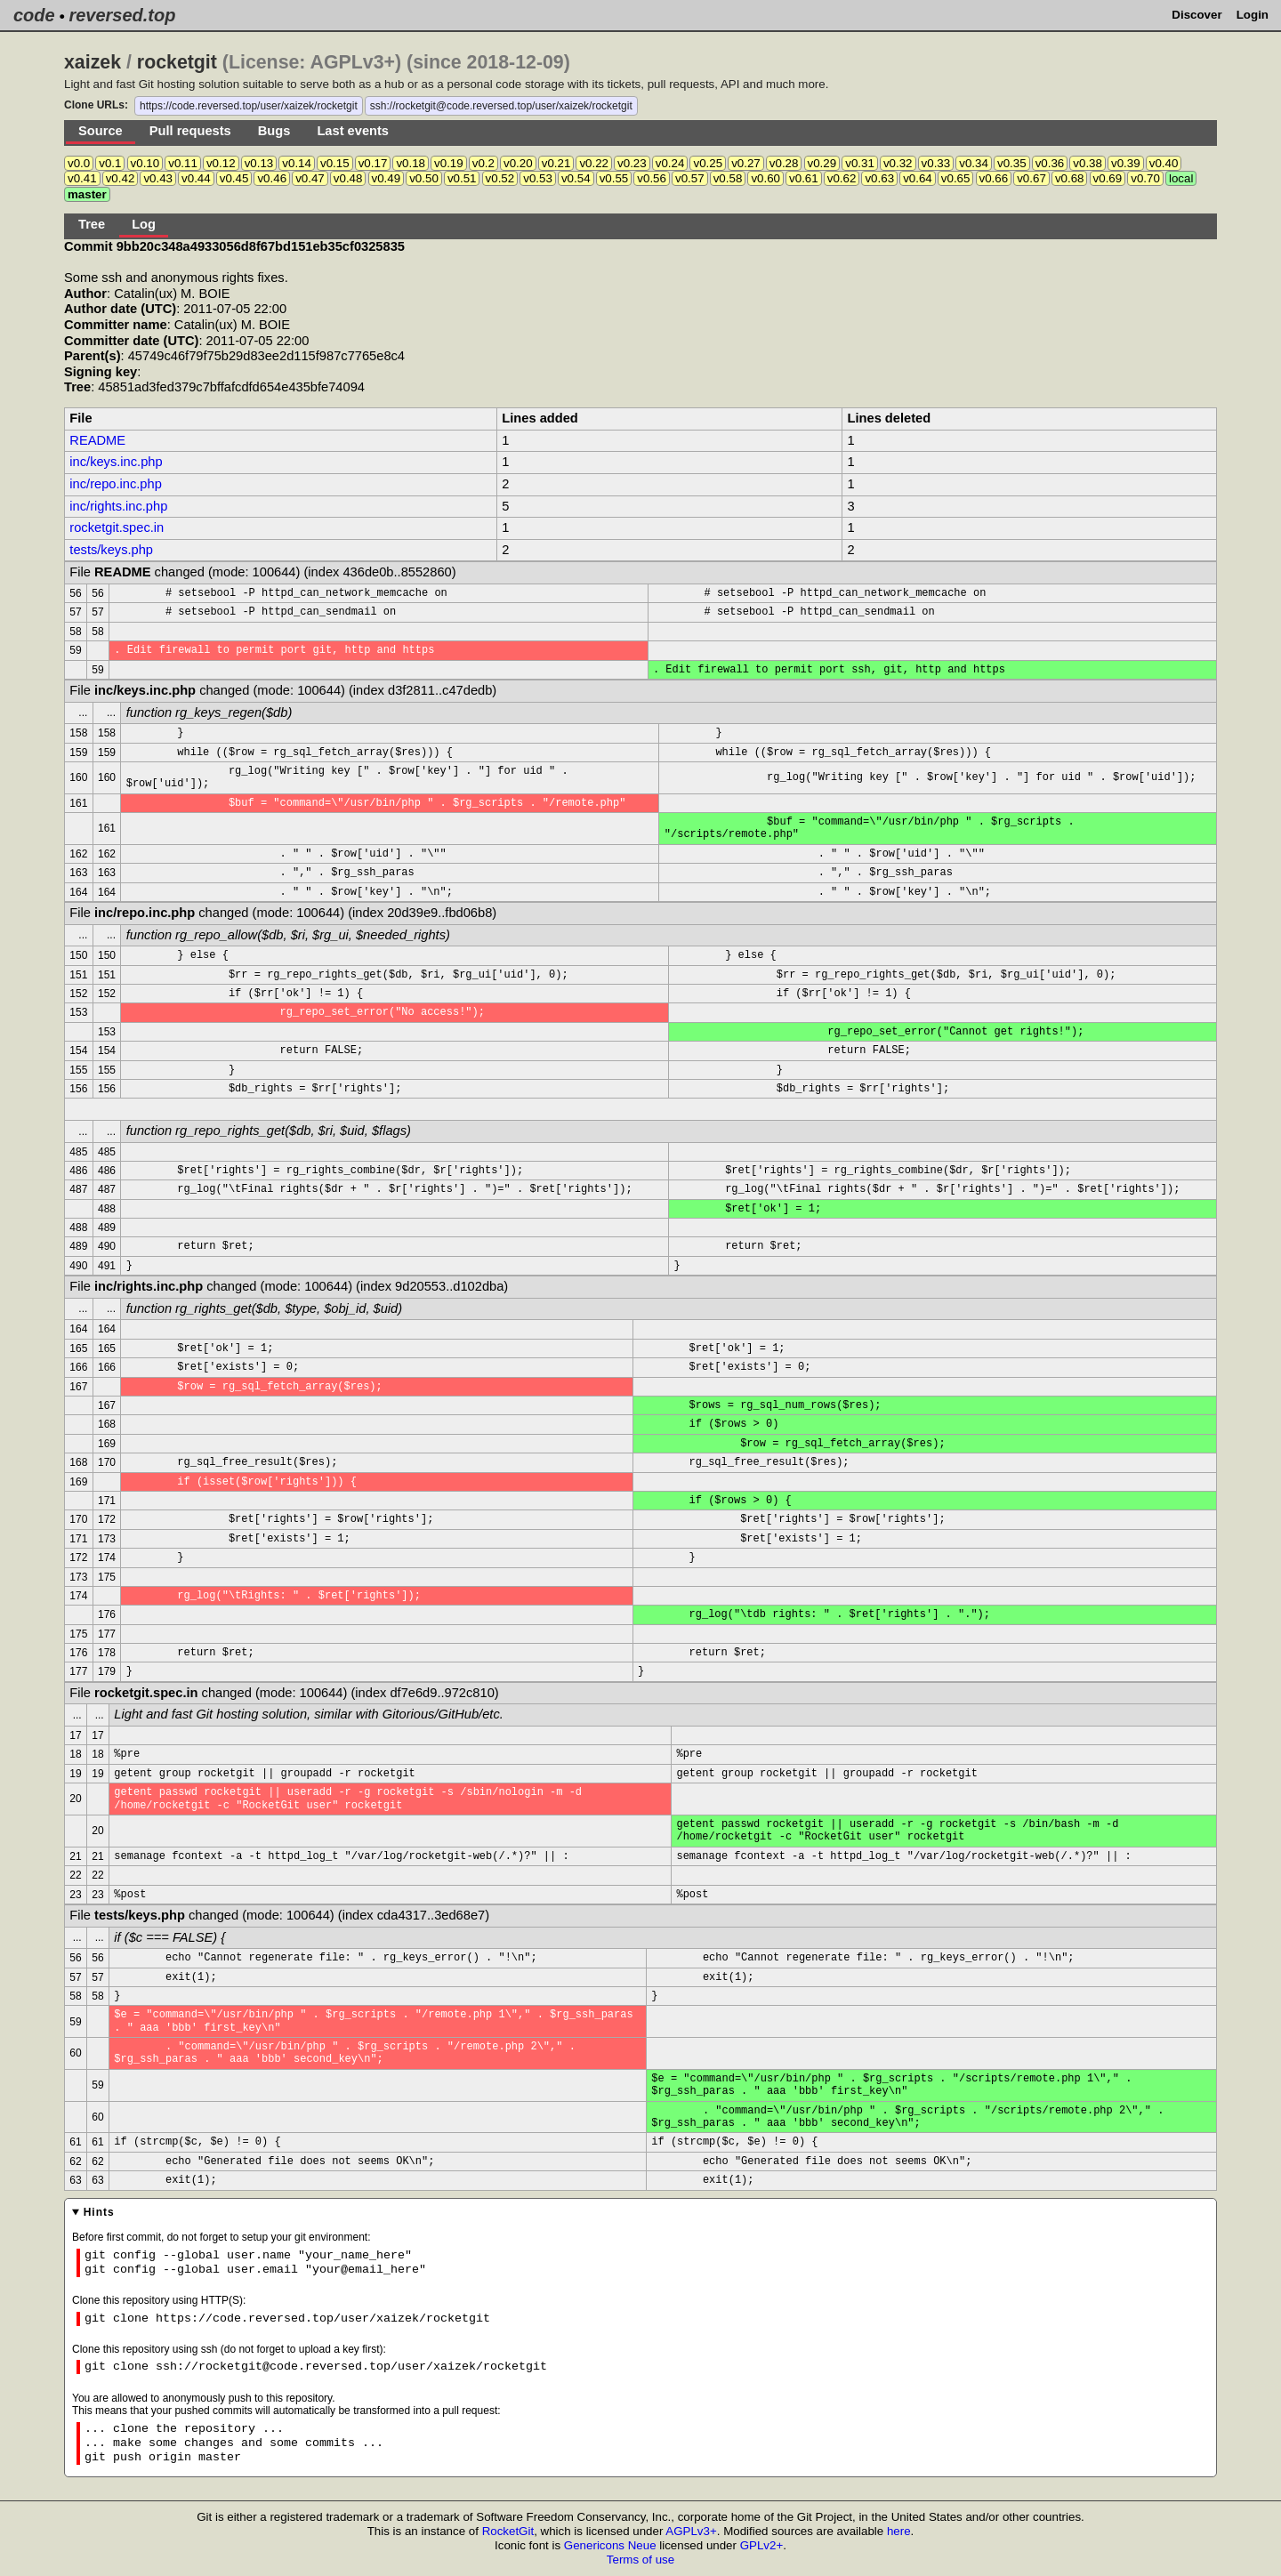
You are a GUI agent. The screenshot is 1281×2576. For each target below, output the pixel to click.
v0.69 (1108, 178)
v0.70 (1145, 178)
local (1181, 178)
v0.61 (803, 178)
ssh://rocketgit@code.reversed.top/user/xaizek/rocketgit (501, 106)
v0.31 (859, 163)
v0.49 (386, 178)
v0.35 (1012, 163)
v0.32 (898, 163)
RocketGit (508, 2531)
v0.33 (936, 163)
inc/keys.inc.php (115, 462)
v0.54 (576, 178)
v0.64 (917, 178)
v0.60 (765, 178)
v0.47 (310, 178)
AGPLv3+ (690, 2531)
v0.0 (79, 163)
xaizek (92, 62)
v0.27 (746, 163)
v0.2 (483, 163)
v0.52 (500, 178)
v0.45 (234, 178)
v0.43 (158, 178)
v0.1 (110, 163)
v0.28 (784, 163)
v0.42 (120, 178)
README (97, 440)
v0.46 (271, 178)
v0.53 (537, 178)
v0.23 (632, 163)
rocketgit (177, 62)
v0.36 (1050, 163)
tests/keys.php (111, 550)
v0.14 (296, 163)
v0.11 (182, 163)
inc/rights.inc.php (118, 506)
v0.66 (994, 178)
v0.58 (728, 178)
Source (100, 131)
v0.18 (410, 163)
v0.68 (1069, 178)
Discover (1196, 14)
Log (144, 224)
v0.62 (842, 178)
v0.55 (614, 178)
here (899, 2531)
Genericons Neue (610, 2545)
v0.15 (335, 163)
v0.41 (82, 178)
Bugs (274, 131)
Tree (91, 224)
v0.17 (373, 163)
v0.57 (690, 178)
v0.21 (556, 163)
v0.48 (348, 178)
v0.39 (1125, 163)
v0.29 (822, 163)
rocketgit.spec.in (116, 527)
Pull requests (190, 131)
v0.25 (707, 163)
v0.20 (518, 163)
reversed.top (121, 15)
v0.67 (1031, 178)
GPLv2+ (762, 2545)
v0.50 (424, 178)
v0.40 (1164, 163)
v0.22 (593, 163)
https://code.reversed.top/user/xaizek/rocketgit (249, 106)
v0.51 (462, 178)
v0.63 (879, 178)
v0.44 (196, 178)
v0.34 (973, 163)
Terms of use (640, 2559)
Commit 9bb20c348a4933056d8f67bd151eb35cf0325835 (234, 246)
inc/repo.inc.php (115, 484)
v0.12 (221, 163)
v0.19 (448, 163)
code (34, 15)
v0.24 (670, 163)
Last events (353, 131)
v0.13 (259, 163)
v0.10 (145, 163)
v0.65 (956, 178)
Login (1253, 14)
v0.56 (651, 178)
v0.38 (1087, 163)
